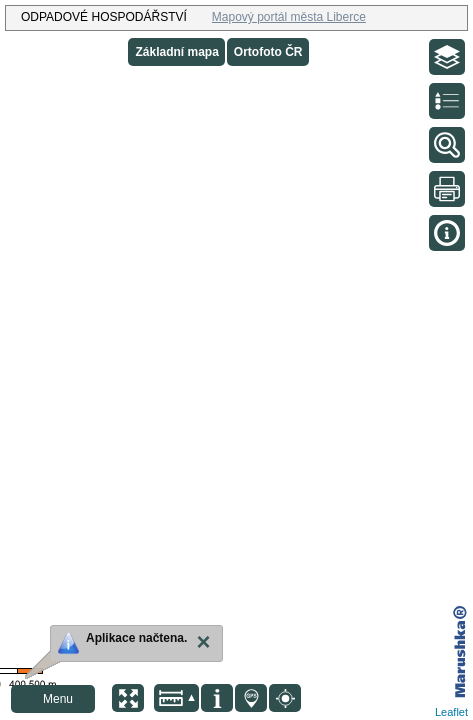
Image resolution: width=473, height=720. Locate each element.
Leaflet (451, 712)
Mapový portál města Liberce (289, 17)
